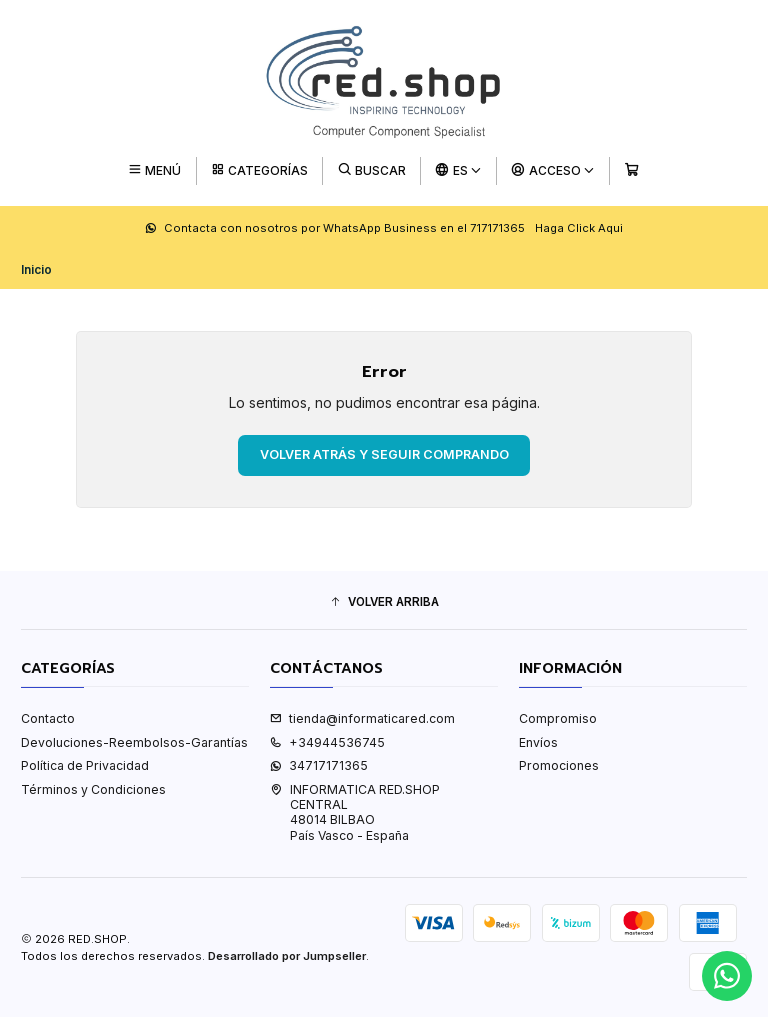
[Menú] (154, 170)
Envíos (538, 742)
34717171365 (319, 765)
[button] (384, 602)
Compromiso (558, 718)
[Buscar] (372, 170)
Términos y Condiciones (93, 789)
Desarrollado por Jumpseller (287, 956)
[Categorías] (259, 170)
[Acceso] (553, 170)
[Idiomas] (459, 170)
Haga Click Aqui (579, 228)
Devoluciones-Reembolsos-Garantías (134, 742)
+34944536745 (327, 742)
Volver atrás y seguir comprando (384, 454)
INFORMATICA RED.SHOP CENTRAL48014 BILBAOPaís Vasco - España (355, 812)
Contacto (48, 718)
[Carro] (631, 170)
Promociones (559, 765)
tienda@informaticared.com (362, 718)
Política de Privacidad (85, 765)
